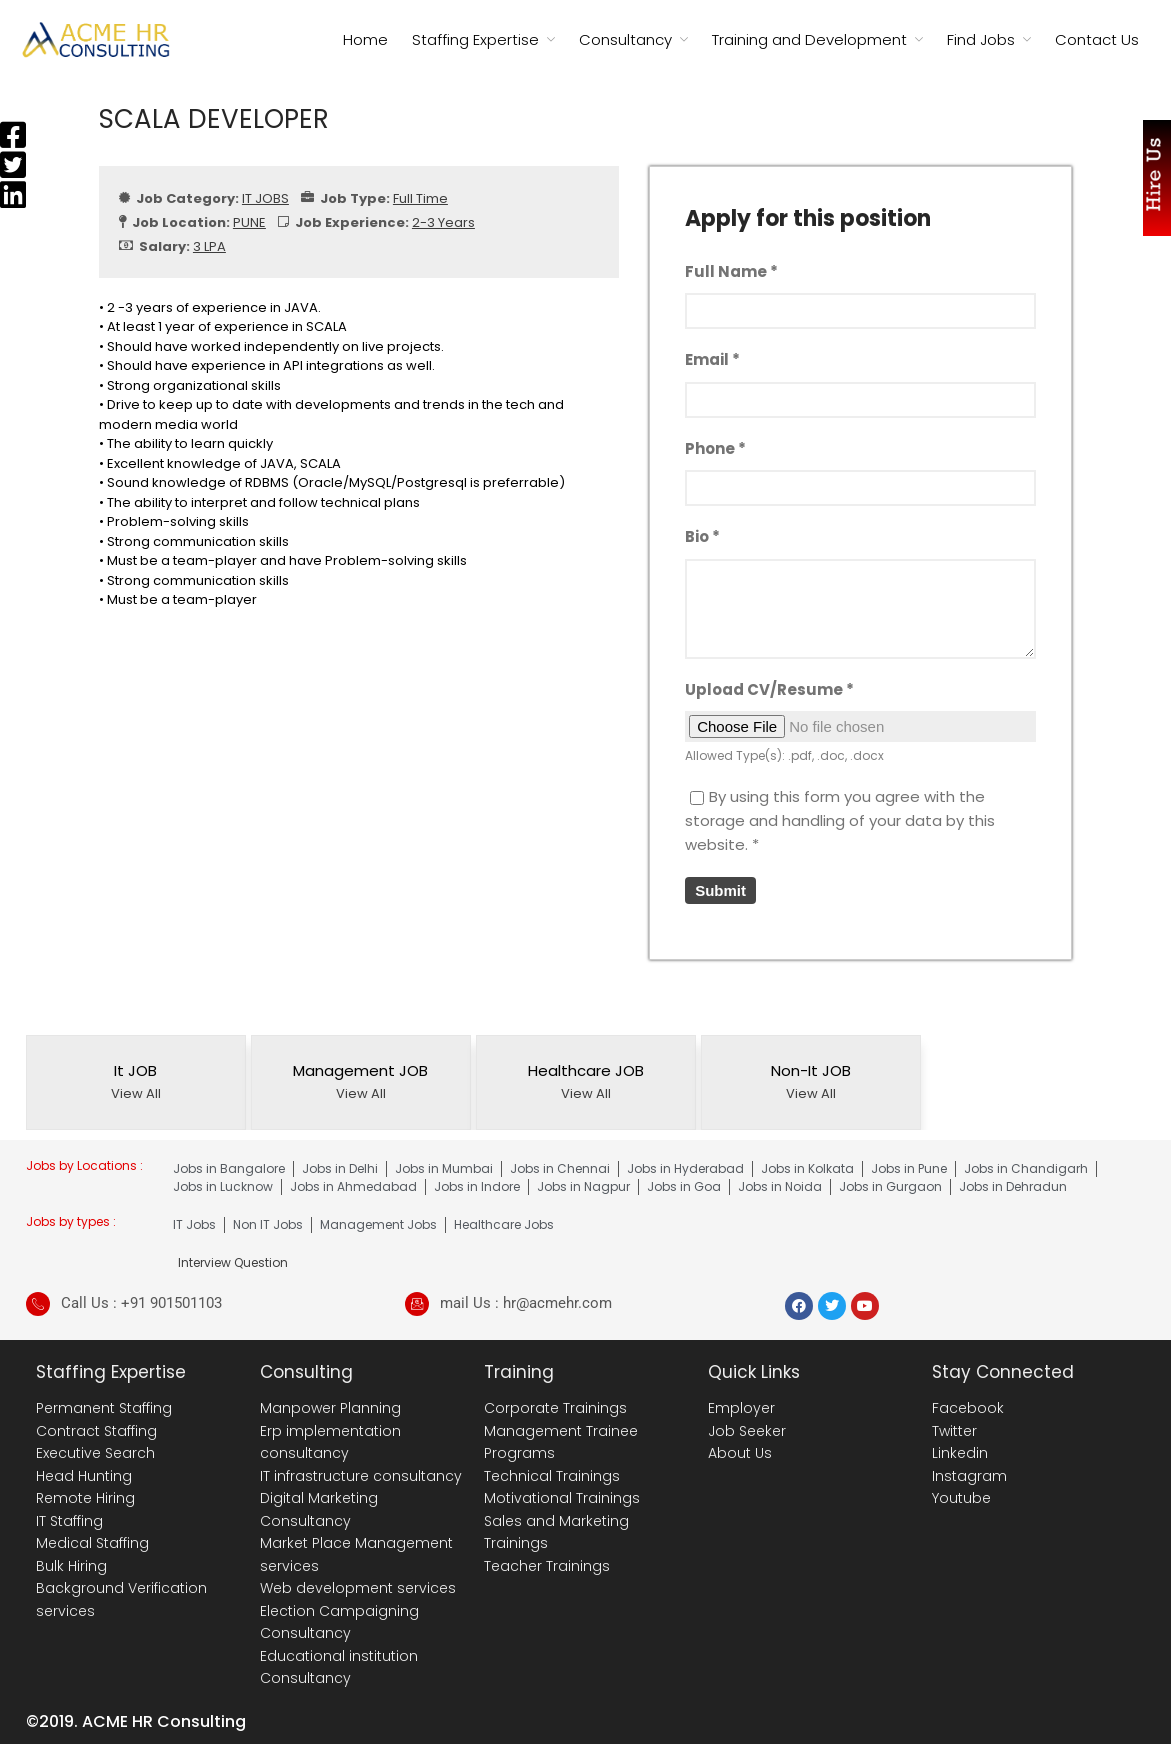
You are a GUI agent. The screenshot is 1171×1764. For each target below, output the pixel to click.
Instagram (969, 1476)
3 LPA (209, 246)
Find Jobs (981, 39)
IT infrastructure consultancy (361, 1476)
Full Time (420, 198)
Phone (715, 448)
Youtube (961, 1498)
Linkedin (960, 1453)
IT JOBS (265, 198)
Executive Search (95, 1453)
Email (712, 359)
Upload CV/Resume (769, 689)
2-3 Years (443, 222)
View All (136, 1093)
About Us (740, 1453)
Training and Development (809, 39)
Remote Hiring (85, 1498)
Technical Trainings (552, 1476)
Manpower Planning (330, 1408)
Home (365, 39)
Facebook (968, 1408)
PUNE (249, 222)
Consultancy (625, 39)
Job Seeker (747, 1431)
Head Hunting (84, 1476)
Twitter (954, 1431)
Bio (702, 536)
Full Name (731, 271)
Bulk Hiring (71, 1566)
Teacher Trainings (547, 1566)
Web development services (358, 1588)
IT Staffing (69, 1521)
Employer (741, 1408)
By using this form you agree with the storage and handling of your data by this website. (840, 820)
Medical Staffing (92, 1543)
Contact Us (1097, 39)
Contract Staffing (96, 1431)
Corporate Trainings (555, 1408)
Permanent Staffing (104, 1408)
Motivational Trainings (562, 1498)
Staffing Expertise (475, 39)
